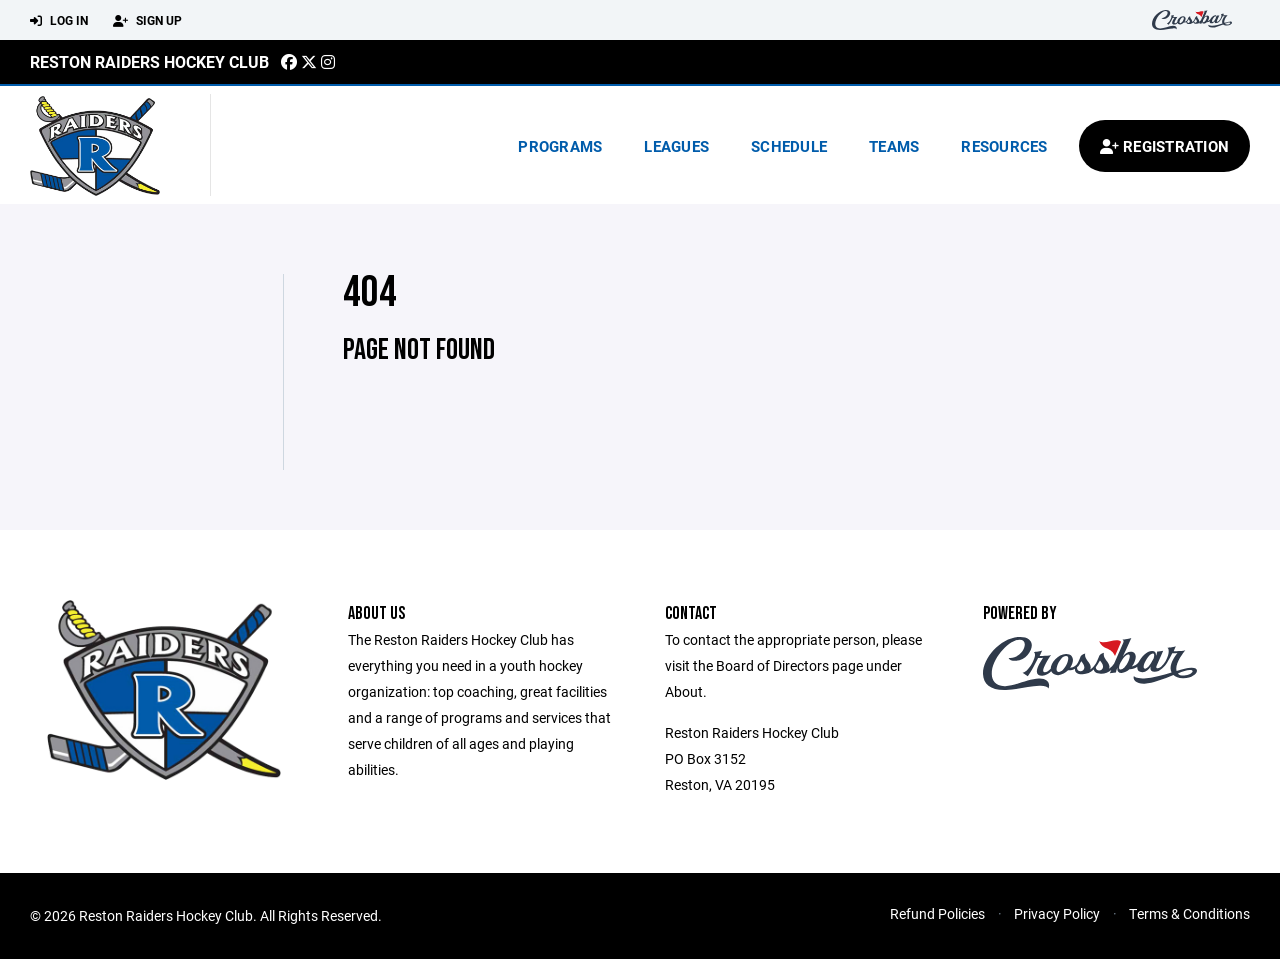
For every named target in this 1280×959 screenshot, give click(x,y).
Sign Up (147, 21)
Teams (894, 146)
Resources (1004, 146)
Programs (560, 146)
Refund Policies (937, 913)
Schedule (789, 146)
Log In (59, 21)
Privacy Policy (1057, 913)
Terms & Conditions (1189, 913)
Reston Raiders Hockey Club (149, 61)
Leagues (676, 146)
